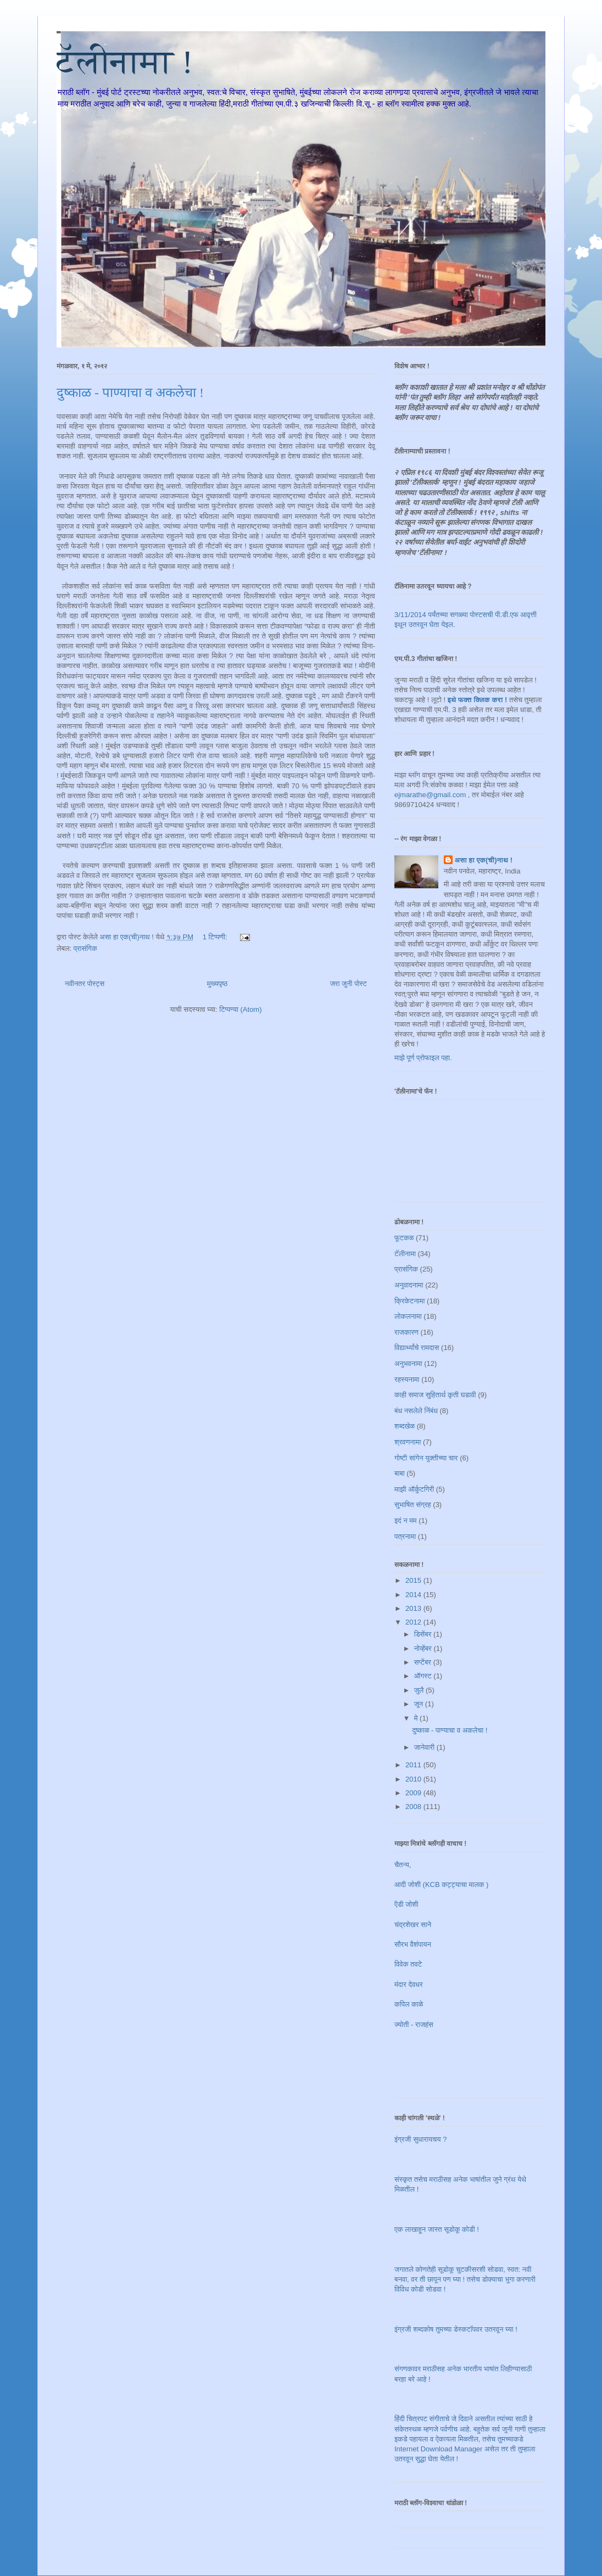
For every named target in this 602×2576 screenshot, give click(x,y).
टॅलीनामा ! (125, 62)
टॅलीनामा (405, 1254)
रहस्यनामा (407, 1379)
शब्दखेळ (404, 1426)
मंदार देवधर (408, 1984)
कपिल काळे (408, 2004)
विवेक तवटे (408, 1964)
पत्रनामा (405, 1536)
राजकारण (406, 1332)
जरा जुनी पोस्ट (348, 983)
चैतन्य (401, 1865)
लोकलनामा (408, 1316)
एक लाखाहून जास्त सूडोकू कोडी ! (436, 2229)
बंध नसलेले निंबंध (416, 1411)
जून (419, 1704)
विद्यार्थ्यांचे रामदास (416, 1347)
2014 (414, 1595)
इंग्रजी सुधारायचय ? (420, 2139)
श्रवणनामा (407, 1442)
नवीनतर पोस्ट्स (84, 983)
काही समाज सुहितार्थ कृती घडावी (435, 1395)
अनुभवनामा (408, 1363)
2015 (414, 1580)
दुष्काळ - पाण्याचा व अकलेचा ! (130, 392)
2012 (414, 1622)
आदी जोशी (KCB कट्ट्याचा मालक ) (441, 1884)
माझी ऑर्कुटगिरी (414, 1489)
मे (417, 1718)
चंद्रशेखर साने (412, 1924)
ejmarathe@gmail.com (430, 795)
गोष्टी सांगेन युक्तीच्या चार (426, 1458)
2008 (414, 1806)
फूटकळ (404, 1238)
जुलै (420, 1690)
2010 (414, 1779)
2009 (414, 1793)
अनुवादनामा (408, 1285)
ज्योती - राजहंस (413, 2024)
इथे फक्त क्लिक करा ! (478, 700)
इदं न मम (405, 1520)
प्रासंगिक (85, 948)
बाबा (399, 1473)
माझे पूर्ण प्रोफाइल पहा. (423, 1058)
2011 (414, 1765)
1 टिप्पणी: (216, 937)
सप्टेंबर (423, 1662)
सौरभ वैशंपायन (412, 1944)
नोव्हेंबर (424, 1648)
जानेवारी (425, 1747)
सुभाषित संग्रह (412, 1504)
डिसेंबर (423, 1634)
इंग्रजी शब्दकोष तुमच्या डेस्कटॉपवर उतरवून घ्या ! (455, 2329)
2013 (414, 1608)
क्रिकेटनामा (409, 1301)
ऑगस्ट (424, 1676)
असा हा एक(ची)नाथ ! (483, 860)
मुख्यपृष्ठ (217, 983)
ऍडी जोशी (406, 1904)
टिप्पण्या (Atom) (240, 1009)
